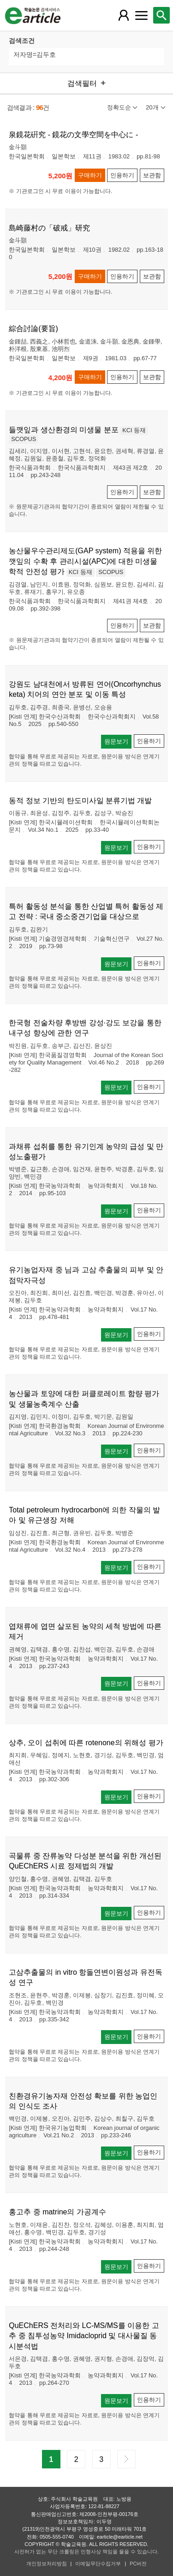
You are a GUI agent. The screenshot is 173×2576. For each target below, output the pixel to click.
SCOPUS (23, 438)
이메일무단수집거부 (98, 2563)
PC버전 (138, 2563)
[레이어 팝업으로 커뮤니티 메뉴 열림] (141, 15)
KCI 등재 (134, 430)
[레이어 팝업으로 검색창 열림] (161, 15)
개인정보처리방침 (46, 2563)
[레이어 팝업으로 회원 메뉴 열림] (123, 15)
